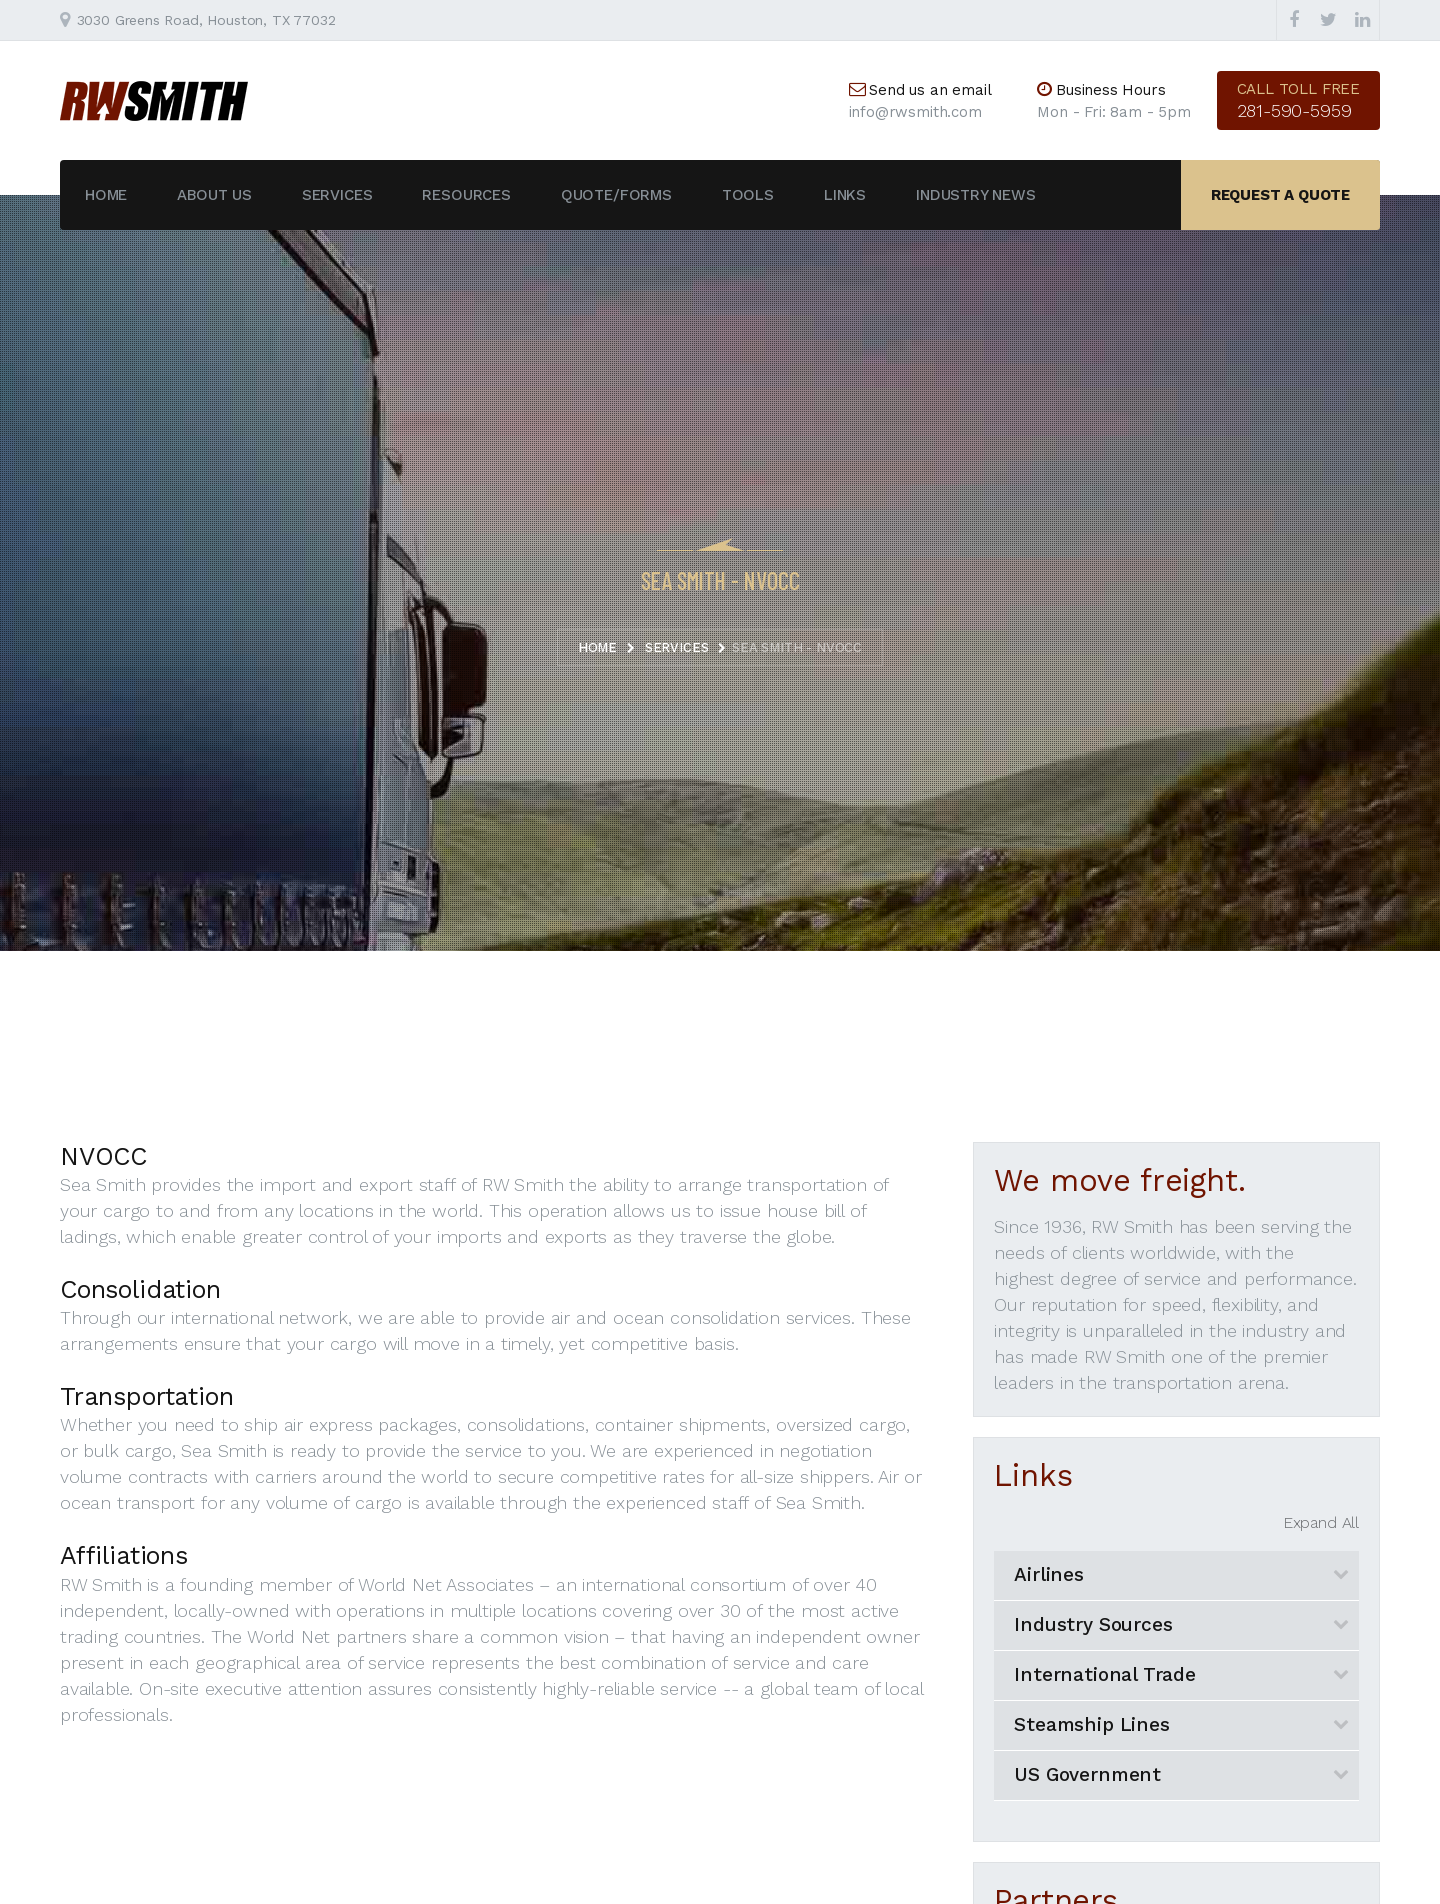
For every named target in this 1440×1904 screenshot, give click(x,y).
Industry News (976, 195)
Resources (466, 195)
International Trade (1105, 1674)
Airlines (1049, 1574)
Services (337, 195)
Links (845, 195)
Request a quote (1280, 195)
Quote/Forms (616, 195)
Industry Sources (1093, 1624)
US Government (1087, 1774)
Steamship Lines (1091, 1724)
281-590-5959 (1294, 110)
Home (106, 195)
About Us (214, 195)
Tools (748, 195)
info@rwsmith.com (915, 112)
